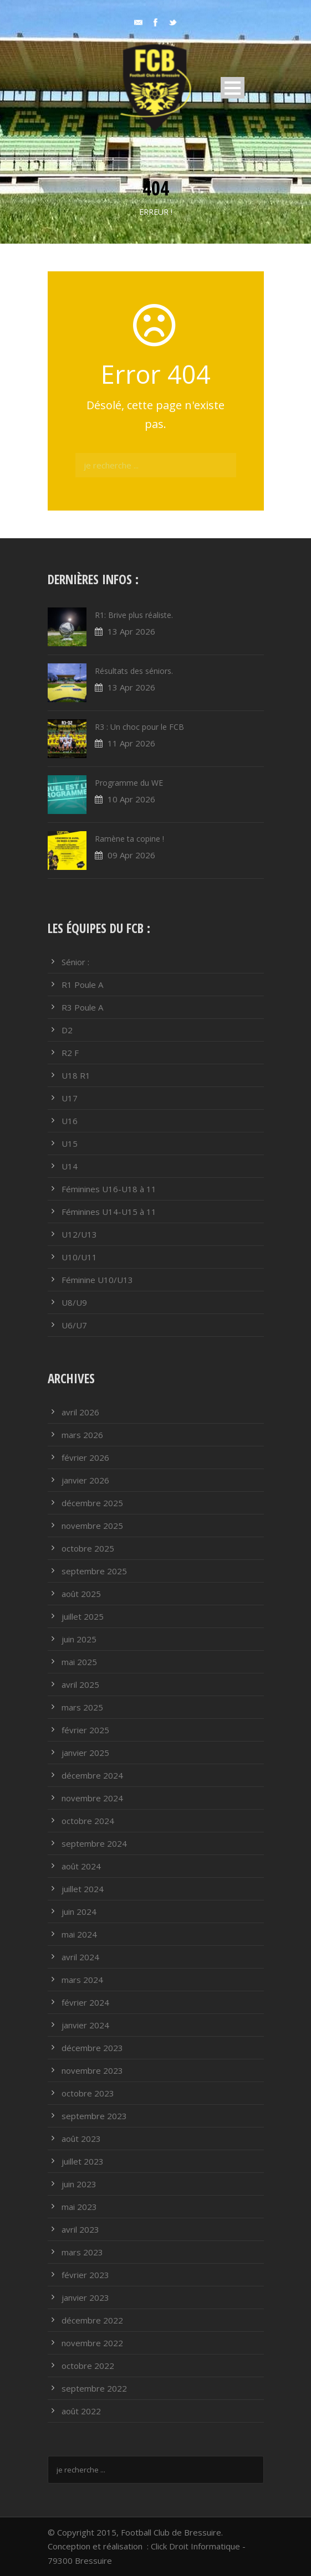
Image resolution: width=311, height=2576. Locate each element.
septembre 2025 (94, 1570)
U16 (70, 1120)
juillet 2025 (83, 1616)
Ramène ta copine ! (129, 838)
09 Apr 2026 (131, 855)
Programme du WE (129, 782)
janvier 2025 (85, 1752)
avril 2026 (80, 1412)
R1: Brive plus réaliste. (134, 615)
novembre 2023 (92, 2070)
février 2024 (85, 2002)
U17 (70, 1098)
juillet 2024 (83, 1888)
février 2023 (85, 2274)
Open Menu (232, 88)
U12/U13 (79, 1234)
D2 (67, 1029)
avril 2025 (80, 1684)
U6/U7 (74, 1325)
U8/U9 (74, 1302)
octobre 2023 (88, 2093)
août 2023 (81, 2138)
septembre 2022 (94, 2388)
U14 (70, 1166)
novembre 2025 (92, 1525)
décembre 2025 (92, 1502)
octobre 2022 (88, 2365)
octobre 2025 (88, 1548)
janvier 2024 (85, 2025)
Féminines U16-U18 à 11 (109, 1188)
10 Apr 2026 (131, 799)
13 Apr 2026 (131, 631)
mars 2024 (82, 1979)
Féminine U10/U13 (97, 1279)
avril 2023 (80, 2229)
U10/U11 (79, 1257)
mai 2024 (79, 1934)
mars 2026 (82, 1434)
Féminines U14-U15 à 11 (109, 1211)
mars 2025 (82, 1707)
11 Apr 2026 (131, 743)
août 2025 (81, 1593)
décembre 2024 (92, 1775)
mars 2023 (82, 2252)
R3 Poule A (82, 1007)
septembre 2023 (94, 2115)
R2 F (70, 1052)
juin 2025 (79, 1639)
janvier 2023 (85, 2297)
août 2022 (81, 2411)
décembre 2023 (92, 2047)
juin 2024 (79, 1911)
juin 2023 (79, 2183)
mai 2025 (79, 1661)
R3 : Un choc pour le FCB (139, 727)
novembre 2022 (92, 2342)
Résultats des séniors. (134, 671)
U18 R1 (76, 1075)
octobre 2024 (88, 1820)
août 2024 (81, 1866)
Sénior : (75, 961)
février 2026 (85, 1457)
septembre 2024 (94, 1843)
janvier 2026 (85, 1480)
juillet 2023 (83, 2161)
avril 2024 (80, 1956)
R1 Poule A (82, 984)
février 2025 (85, 1729)
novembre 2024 (92, 1798)
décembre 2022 (92, 2320)
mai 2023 (79, 2206)
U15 (70, 1143)
